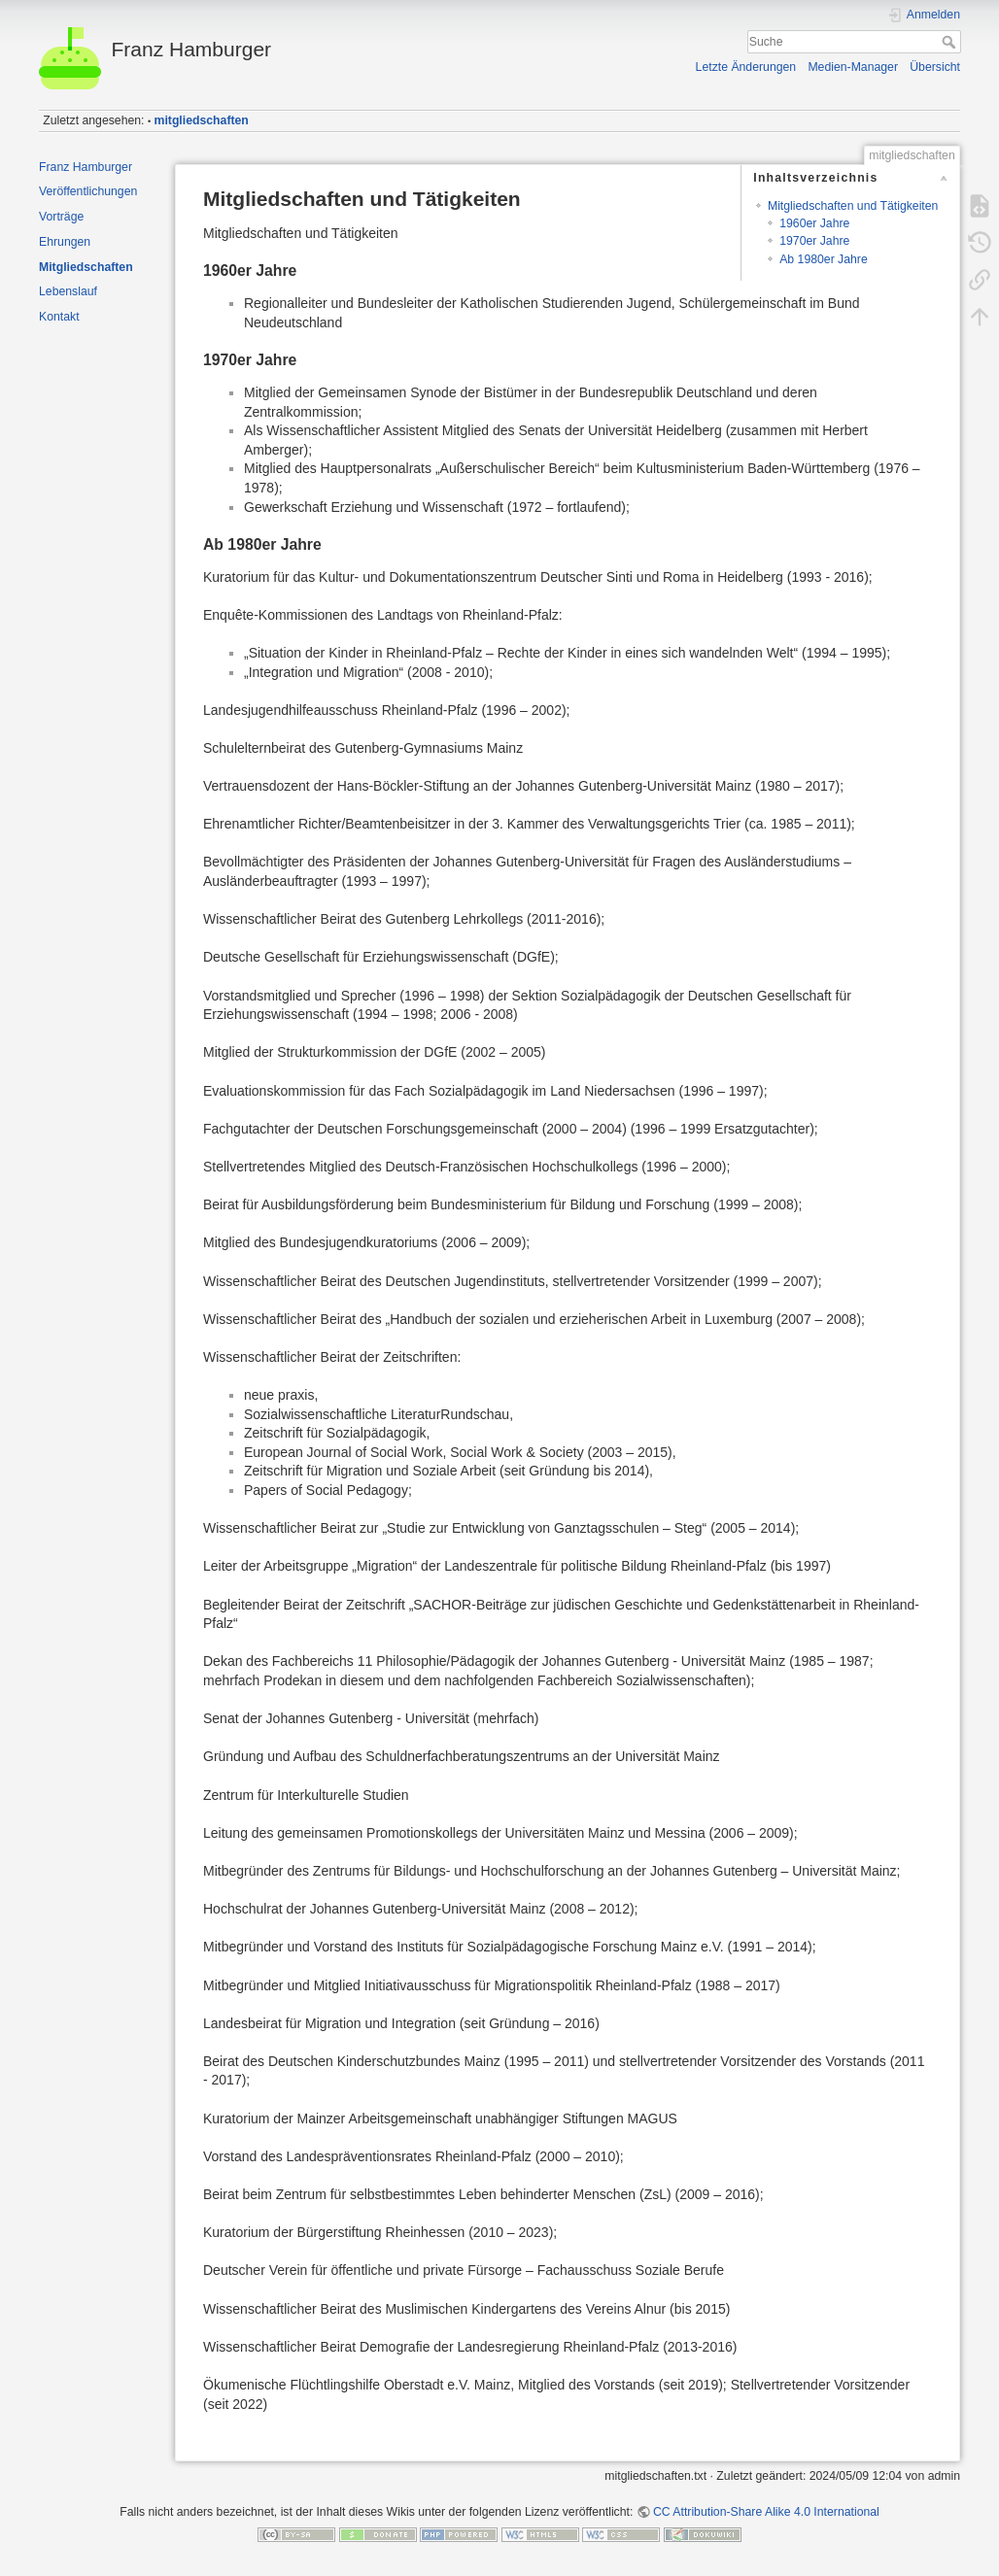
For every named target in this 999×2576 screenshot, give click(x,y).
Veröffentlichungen (88, 191)
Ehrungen (64, 242)
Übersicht (935, 67)
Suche (951, 42)
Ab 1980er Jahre (823, 259)
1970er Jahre (814, 241)
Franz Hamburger (85, 167)
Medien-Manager (853, 67)
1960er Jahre (814, 223)
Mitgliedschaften (86, 267)
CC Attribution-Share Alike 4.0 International (766, 2512)
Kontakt (59, 316)
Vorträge (61, 216)
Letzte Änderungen (746, 67)
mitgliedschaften (202, 120)
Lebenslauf (68, 291)
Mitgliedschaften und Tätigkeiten (853, 206)
